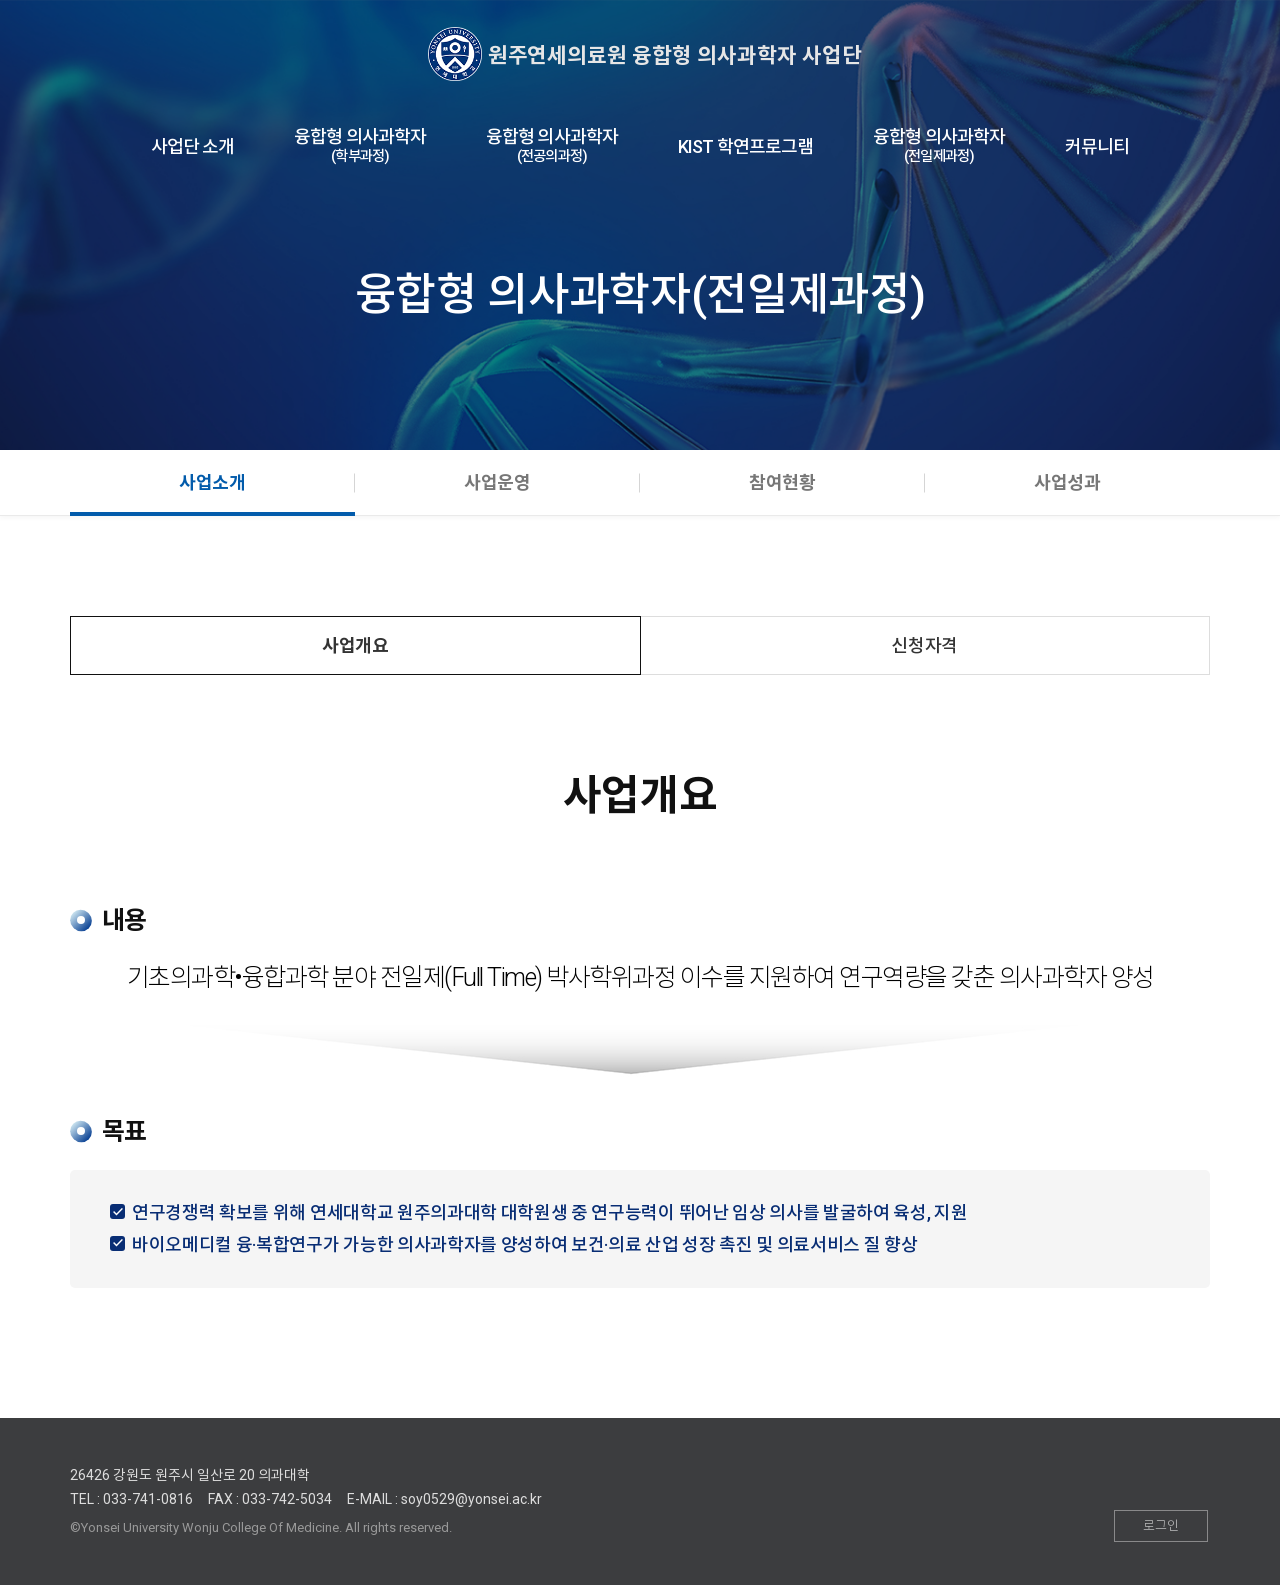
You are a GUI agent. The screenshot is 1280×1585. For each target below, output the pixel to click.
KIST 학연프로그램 (745, 146)
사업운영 (497, 482)
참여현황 (782, 482)
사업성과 (1067, 482)
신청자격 (924, 645)
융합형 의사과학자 (360, 146)
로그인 (1160, 1525)
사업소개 (212, 482)
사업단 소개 (193, 146)
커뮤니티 (1097, 146)
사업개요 (355, 645)
